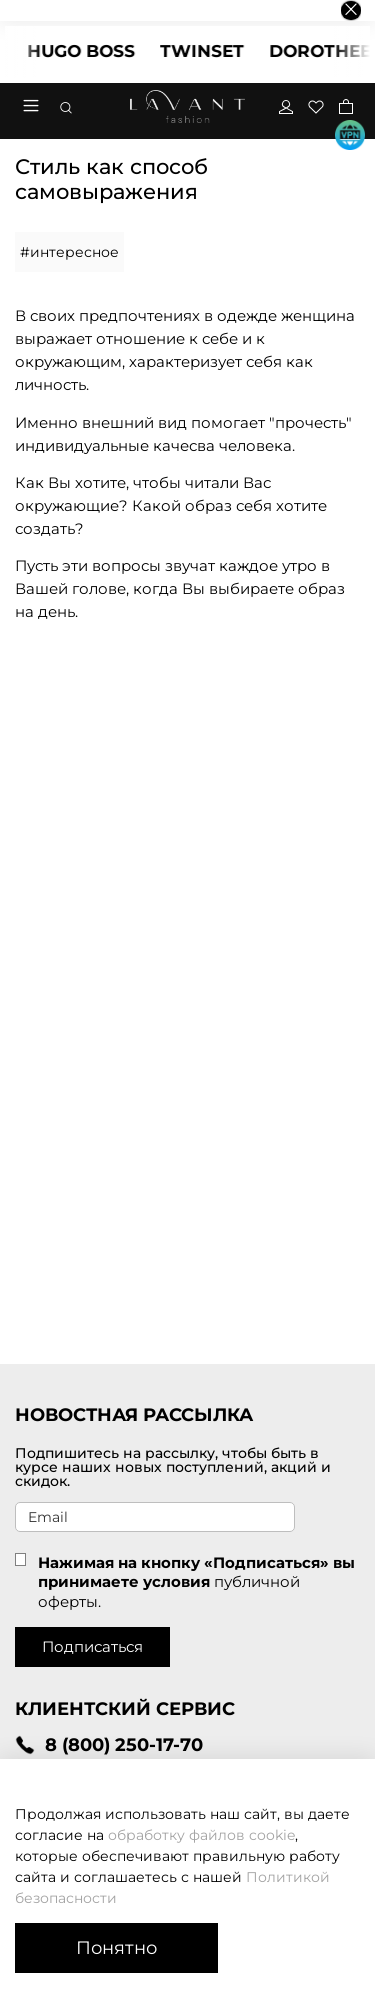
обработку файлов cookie (201, 1835)
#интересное (69, 252)
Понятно (116, 1947)
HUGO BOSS (90, 51)
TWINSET (211, 51)
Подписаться (92, 1646)
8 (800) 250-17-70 (109, 1744)
